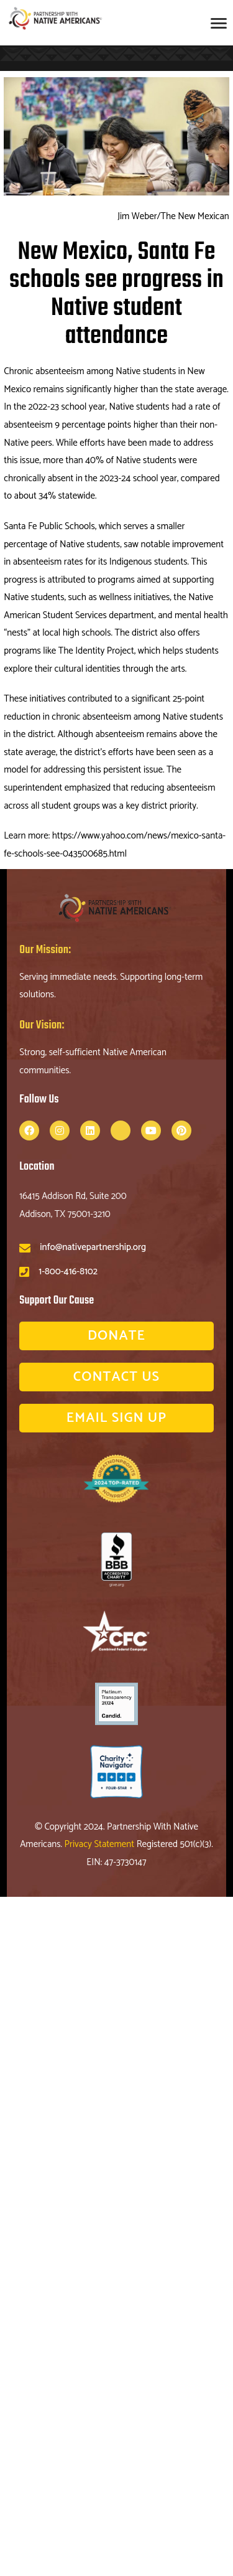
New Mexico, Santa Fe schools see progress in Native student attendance (116, 294)
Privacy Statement (101, 1844)
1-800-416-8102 (68, 1271)
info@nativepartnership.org (93, 1247)
